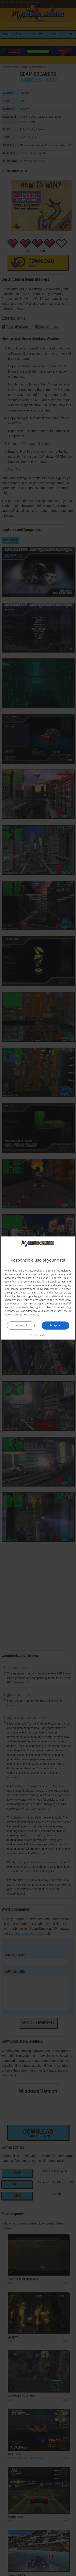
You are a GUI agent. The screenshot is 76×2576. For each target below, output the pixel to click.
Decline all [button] (20, 1325)
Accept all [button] (55, 1325)
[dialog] (38, 1288)
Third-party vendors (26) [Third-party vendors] (51, 1288)
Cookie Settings (14, 1314)
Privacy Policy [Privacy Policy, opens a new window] (31, 1314)
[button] (38, 1335)
